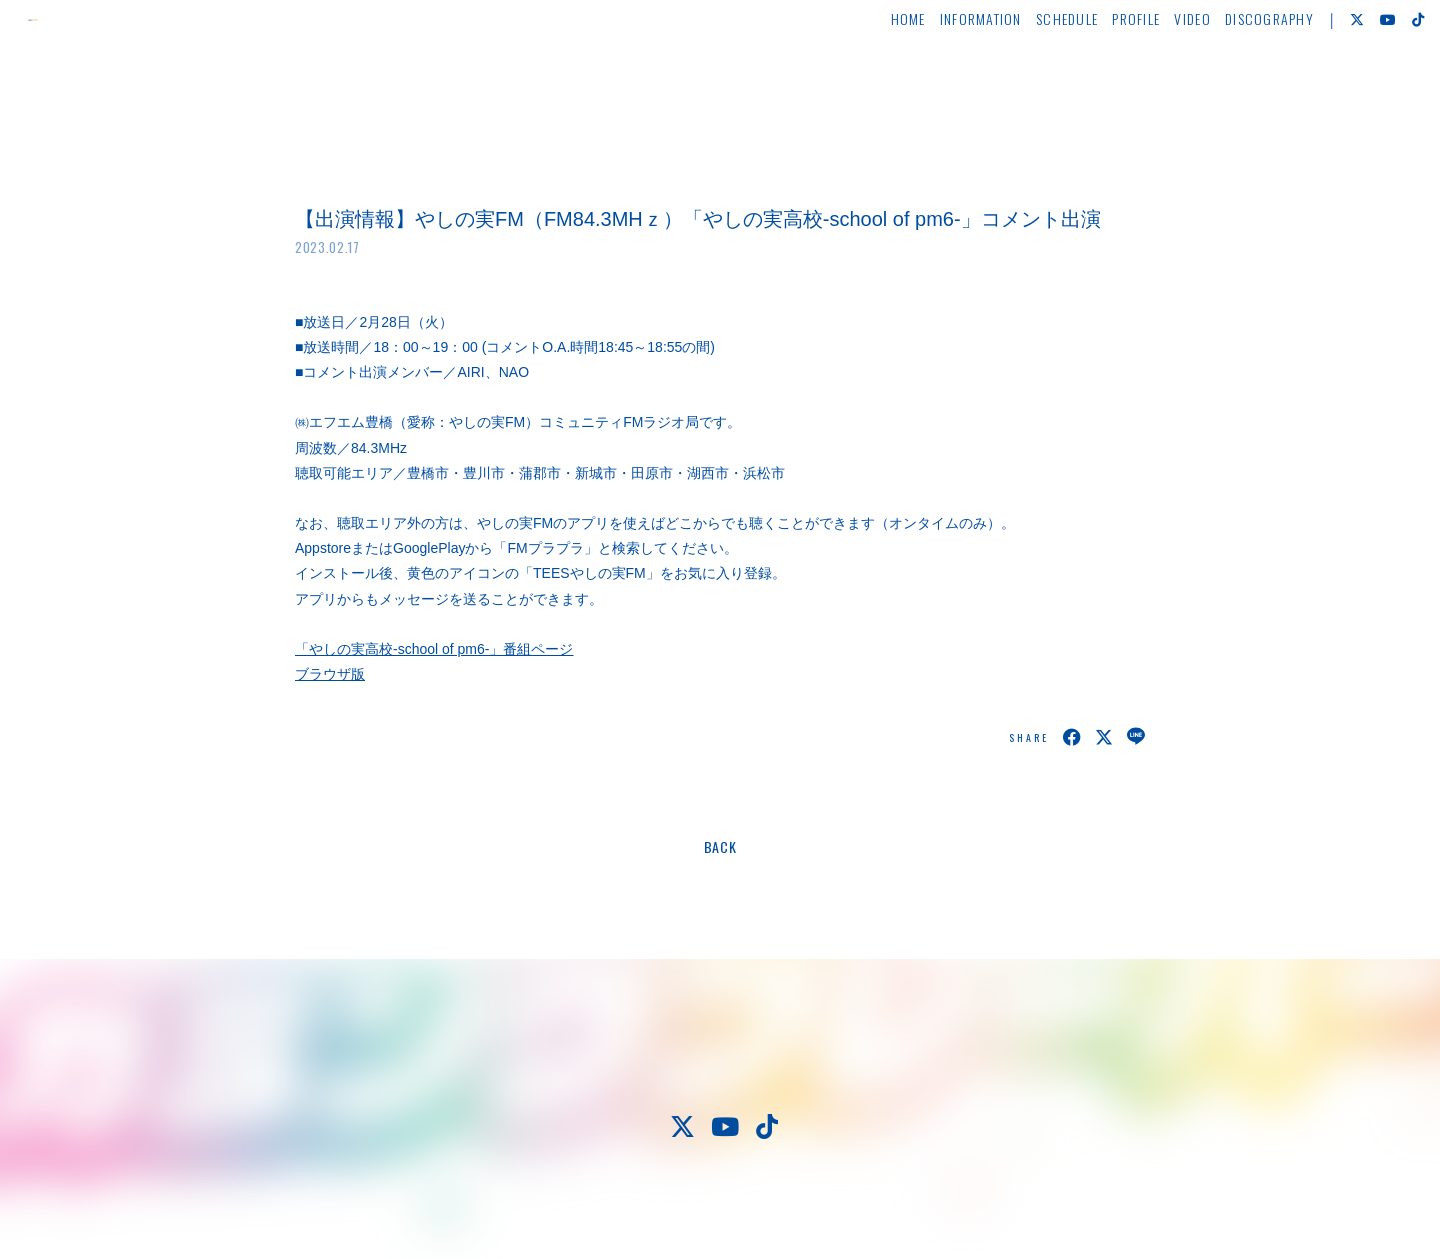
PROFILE (1098, 76)
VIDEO (1154, 76)
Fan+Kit (779, 1207)
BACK (720, 846)
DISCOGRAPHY (1231, 76)
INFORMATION (943, 76)
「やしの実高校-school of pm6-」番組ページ (434, 649)
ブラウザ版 (330, 674)
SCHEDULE (1029, 76)
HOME (869, 76)
